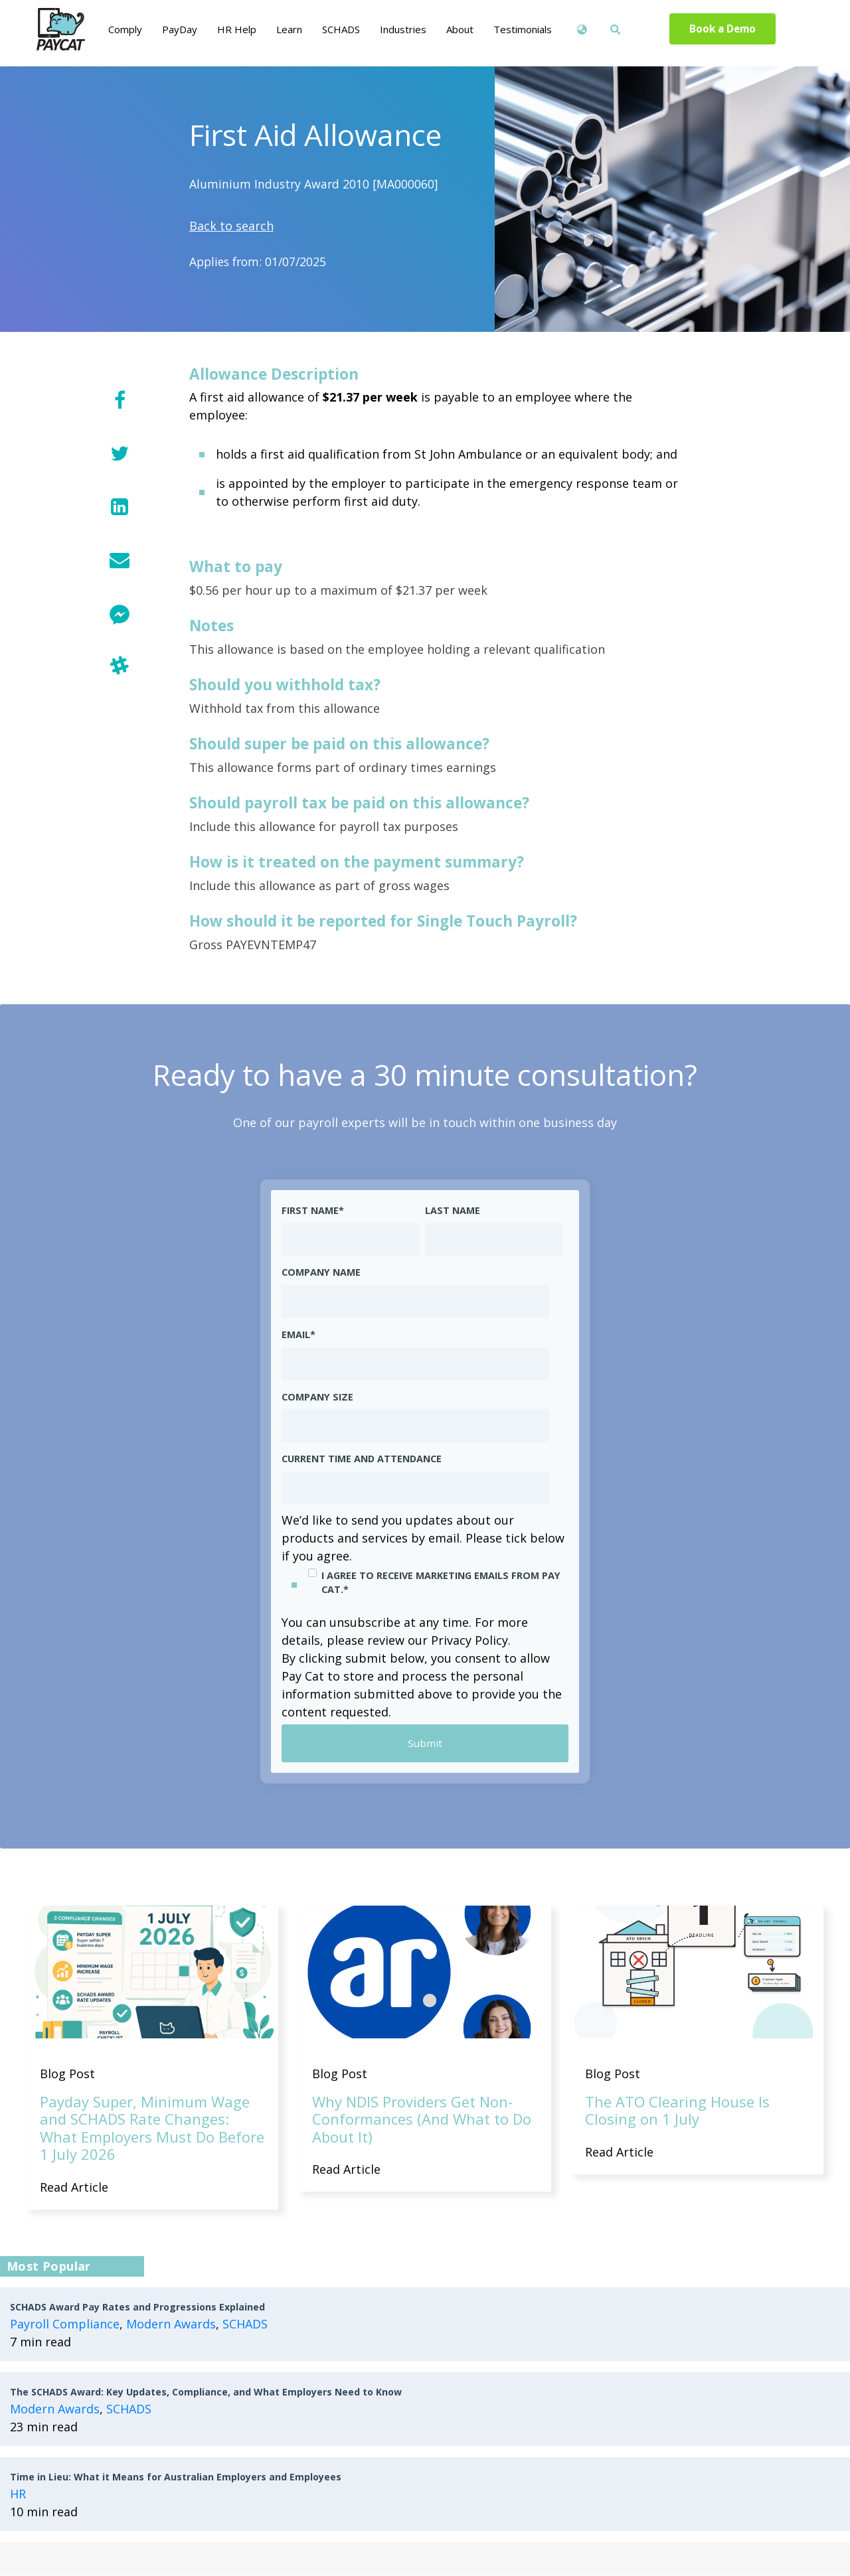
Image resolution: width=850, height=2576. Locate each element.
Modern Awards (171, 2324)
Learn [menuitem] (289, 29)
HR (18, 2494)
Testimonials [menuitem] (522, 29)
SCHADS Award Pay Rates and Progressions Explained (137, 2307)
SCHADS (245, 2324)
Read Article (74, 2188)
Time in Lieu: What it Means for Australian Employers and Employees (175, 2477)
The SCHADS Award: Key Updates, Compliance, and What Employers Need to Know (206, 2392)
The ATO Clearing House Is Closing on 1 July (677, 2110)
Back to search (231, 226)
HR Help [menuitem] (236, 29)
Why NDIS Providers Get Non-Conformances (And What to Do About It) (421, 2119)
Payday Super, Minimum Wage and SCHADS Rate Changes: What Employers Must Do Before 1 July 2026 (152, 2128)
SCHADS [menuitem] (341, 29)
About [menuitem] (459, 29)
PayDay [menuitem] (179, 29)
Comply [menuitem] (125, 29)
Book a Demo (723, 29)
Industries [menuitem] (403, 29)
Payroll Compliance (65, 2324)
